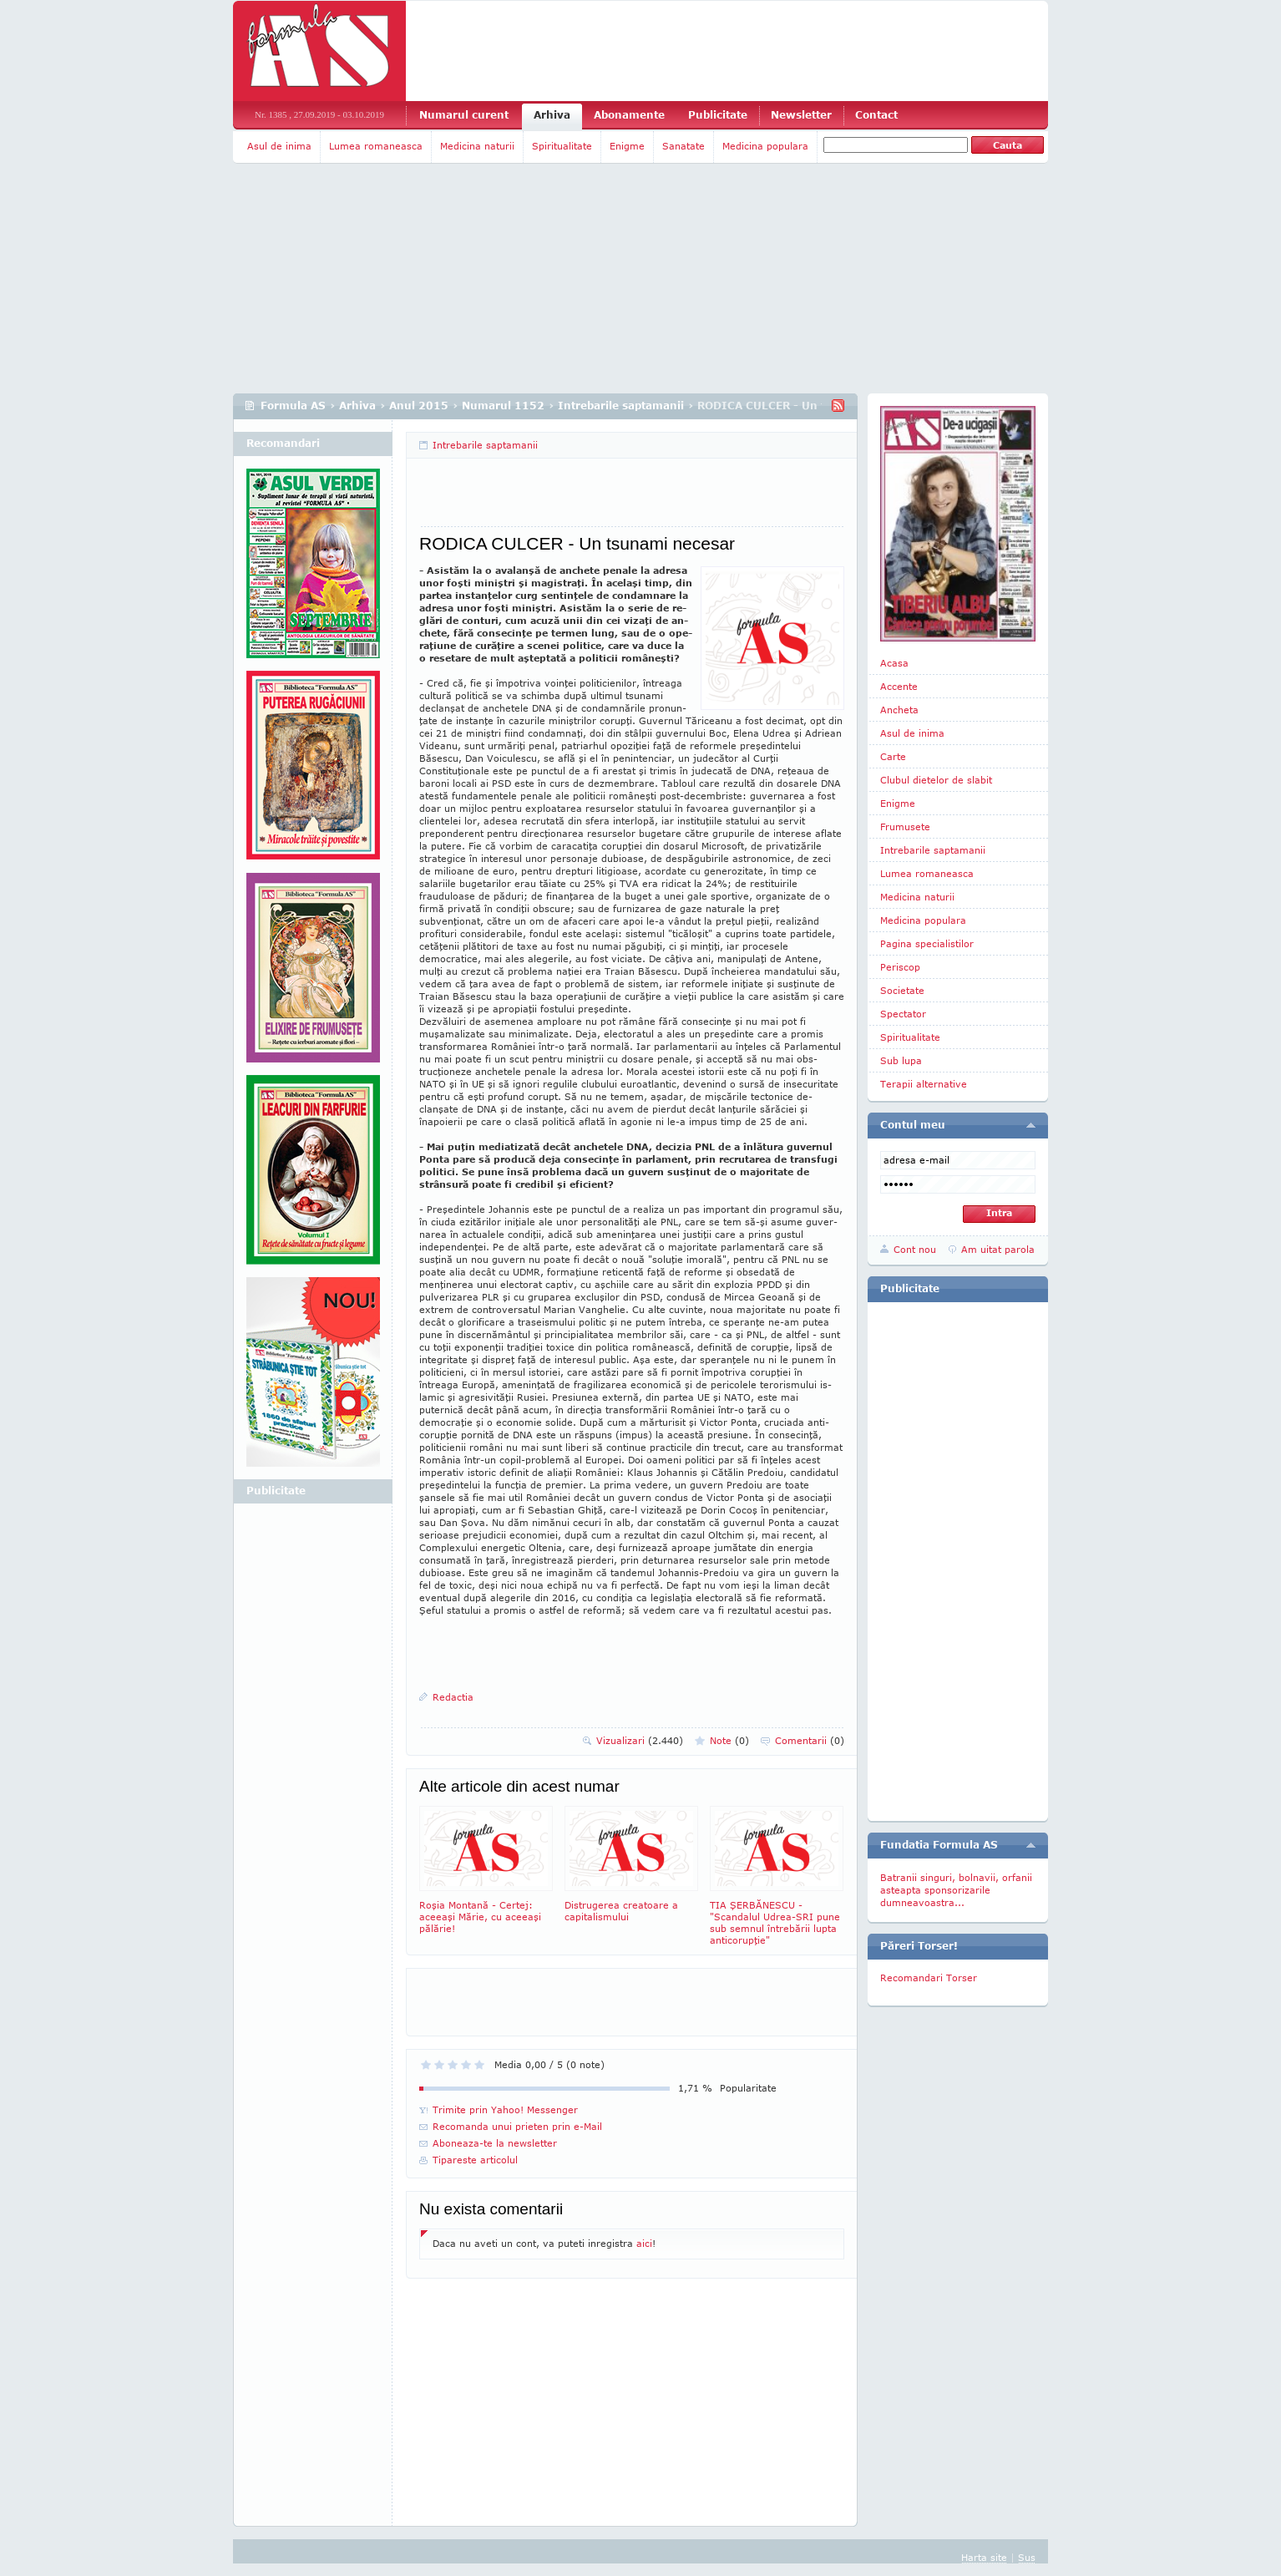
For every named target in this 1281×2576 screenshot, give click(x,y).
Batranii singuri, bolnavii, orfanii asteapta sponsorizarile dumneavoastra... (956, 1890)
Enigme (627, 145)
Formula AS (293, 405)
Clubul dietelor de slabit (936, 779)
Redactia (453, 1696)
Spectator (903, 1013)
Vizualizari (639, 1740)
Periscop (900, 966)
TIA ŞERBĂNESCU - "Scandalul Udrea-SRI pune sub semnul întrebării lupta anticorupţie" (776, 1875)
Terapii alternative (923, 1083)
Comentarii (809, 1740)
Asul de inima (279, 145)
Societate (902, 990)
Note (729, 1740)
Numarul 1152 (503, 405)
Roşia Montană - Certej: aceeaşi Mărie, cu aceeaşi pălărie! (486, 1870)
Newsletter (801, 115)
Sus (1026, 2557)
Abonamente (629, 115)
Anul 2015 (418, 405)
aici (644, 2243)
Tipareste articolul (475, 2159)
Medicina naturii (477, 145)
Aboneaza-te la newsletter (495, 2142)
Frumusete (905, 826)
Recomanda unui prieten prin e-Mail (517, 2126)
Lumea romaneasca (376, 145)
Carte (893, 756)
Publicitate (717, 115)
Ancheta (899, 709)
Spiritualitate (562, 145)
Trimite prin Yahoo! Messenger (505, 2109)
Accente (899, 686)
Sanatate (683, 145)
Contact (876, 115)
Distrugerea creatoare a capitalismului (631, 1864)
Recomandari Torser (928, 1977)
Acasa (894, 662)
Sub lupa (901, 1060)
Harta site (984, 2557)
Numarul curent (464, 115)
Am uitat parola (998, 1249)
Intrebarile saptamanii (621, 405)
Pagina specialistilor (927, 943)
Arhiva (552, 115)
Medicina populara (765, 145)
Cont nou (915, 1249)
